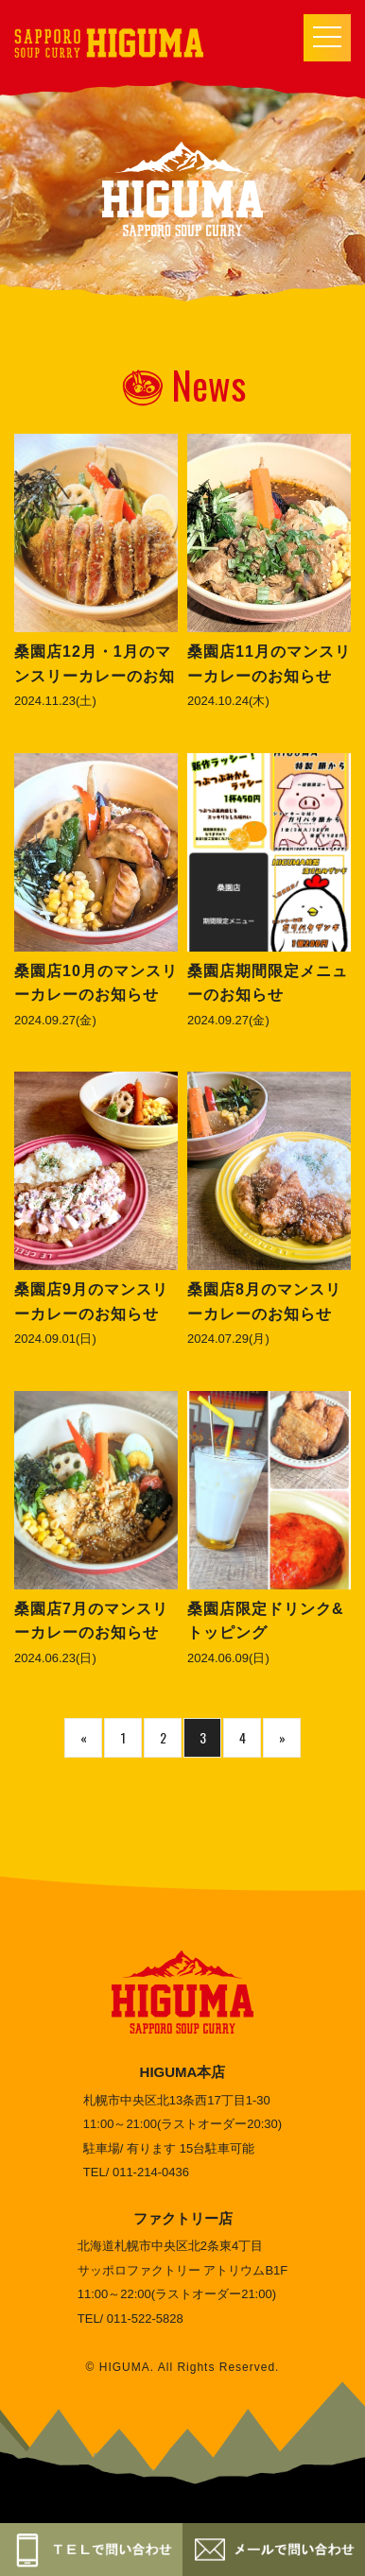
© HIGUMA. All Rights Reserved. (183, 2367)
